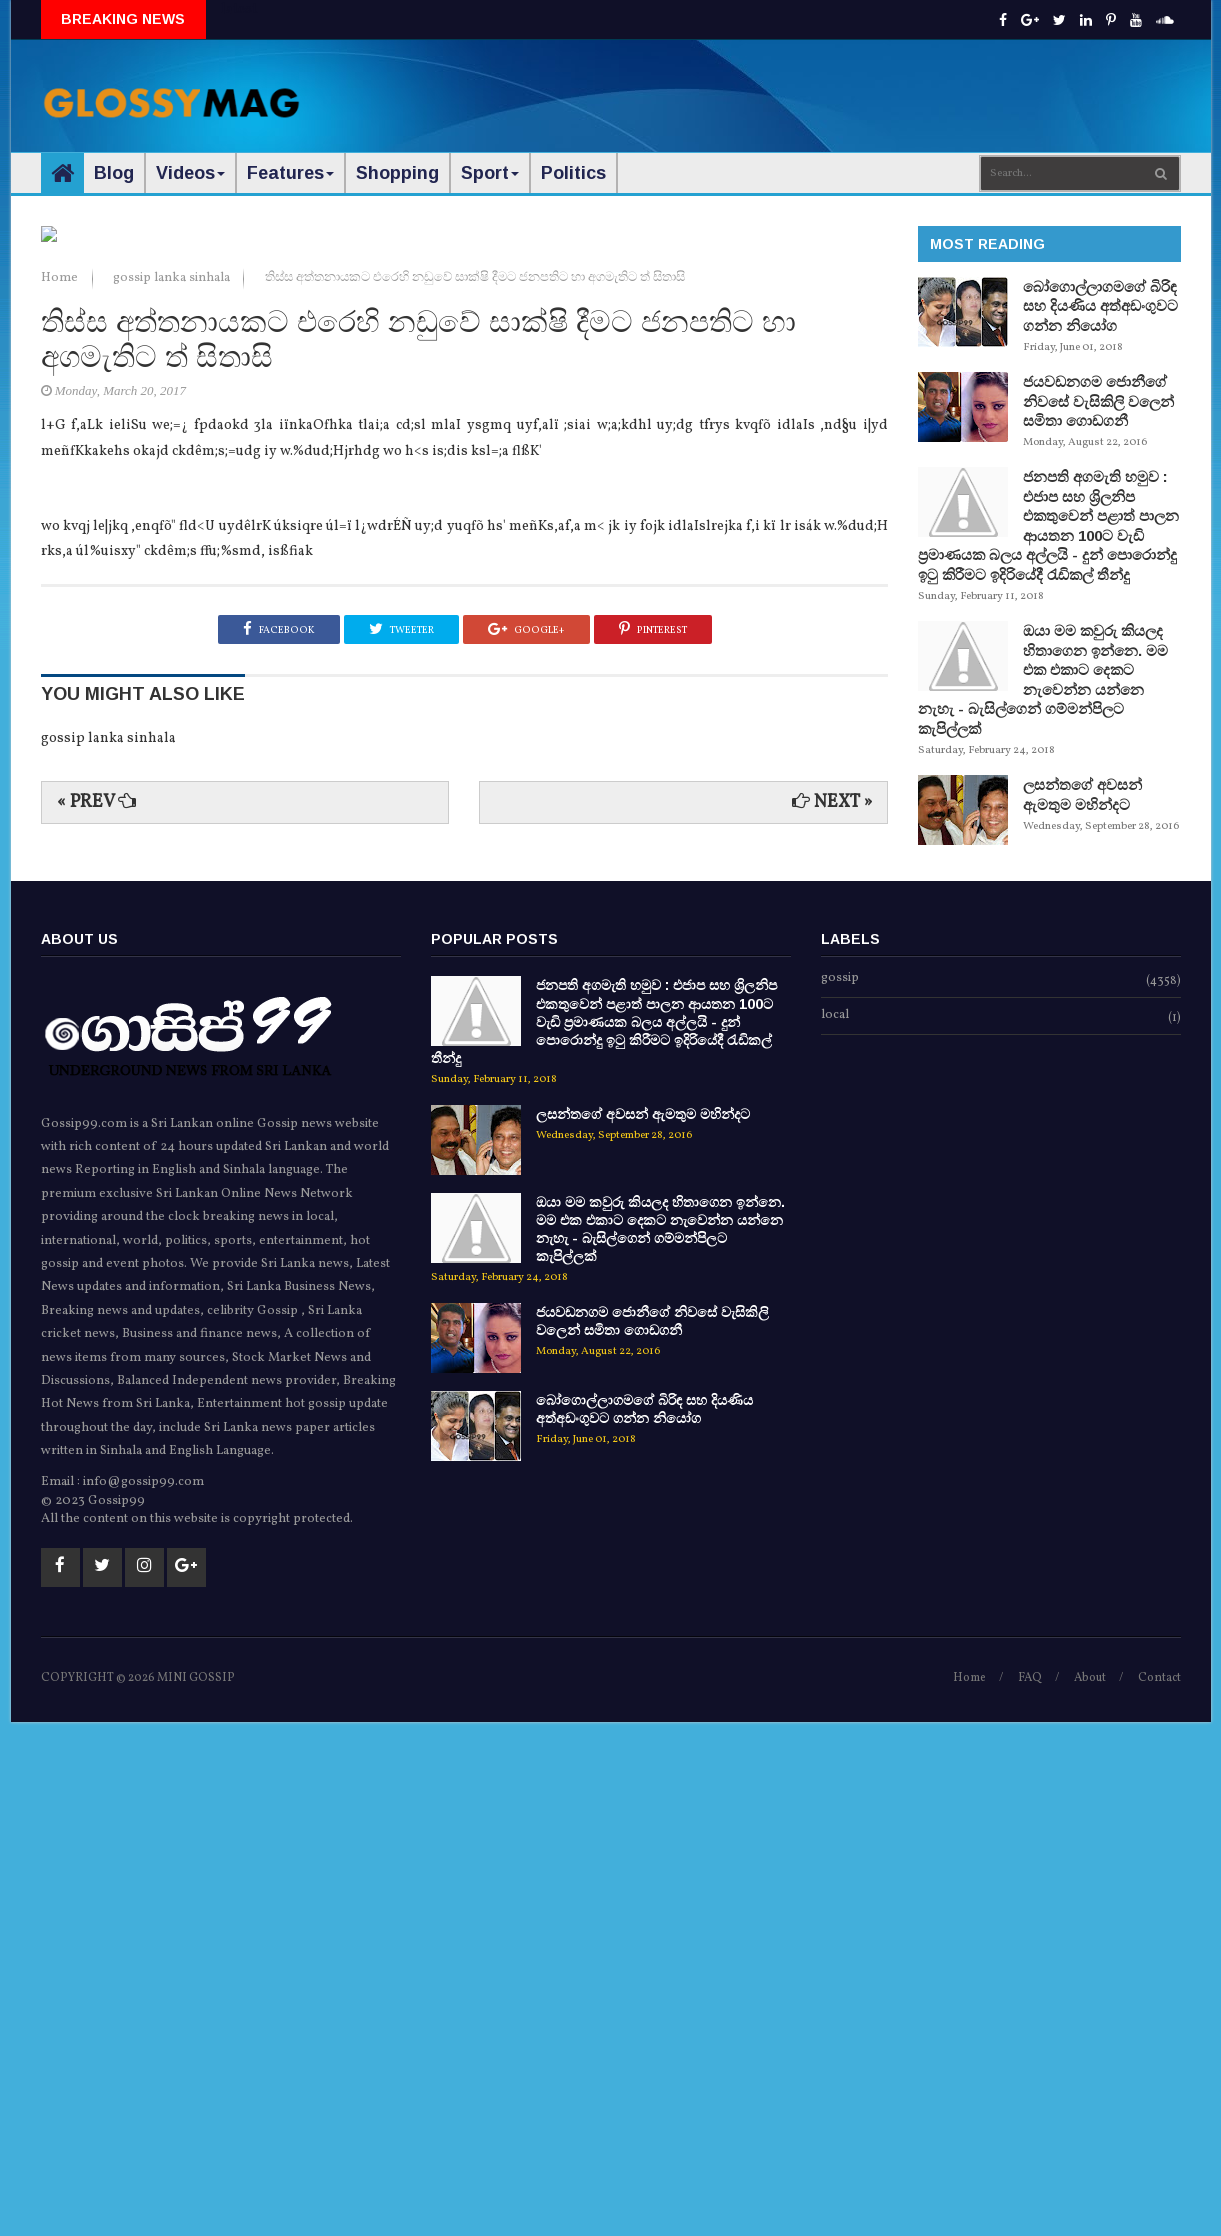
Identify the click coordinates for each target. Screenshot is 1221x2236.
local (835, 1531)
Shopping (397, 173)
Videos (190, 173)
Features (290, 173)
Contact (1159, 2193)
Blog (114, 173)
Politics (573, 173)
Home (61, 799)
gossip (840, 1494)
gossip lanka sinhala (173, 799)
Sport (490, 173)
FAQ (1030, 2193)
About (1090, 2193)
